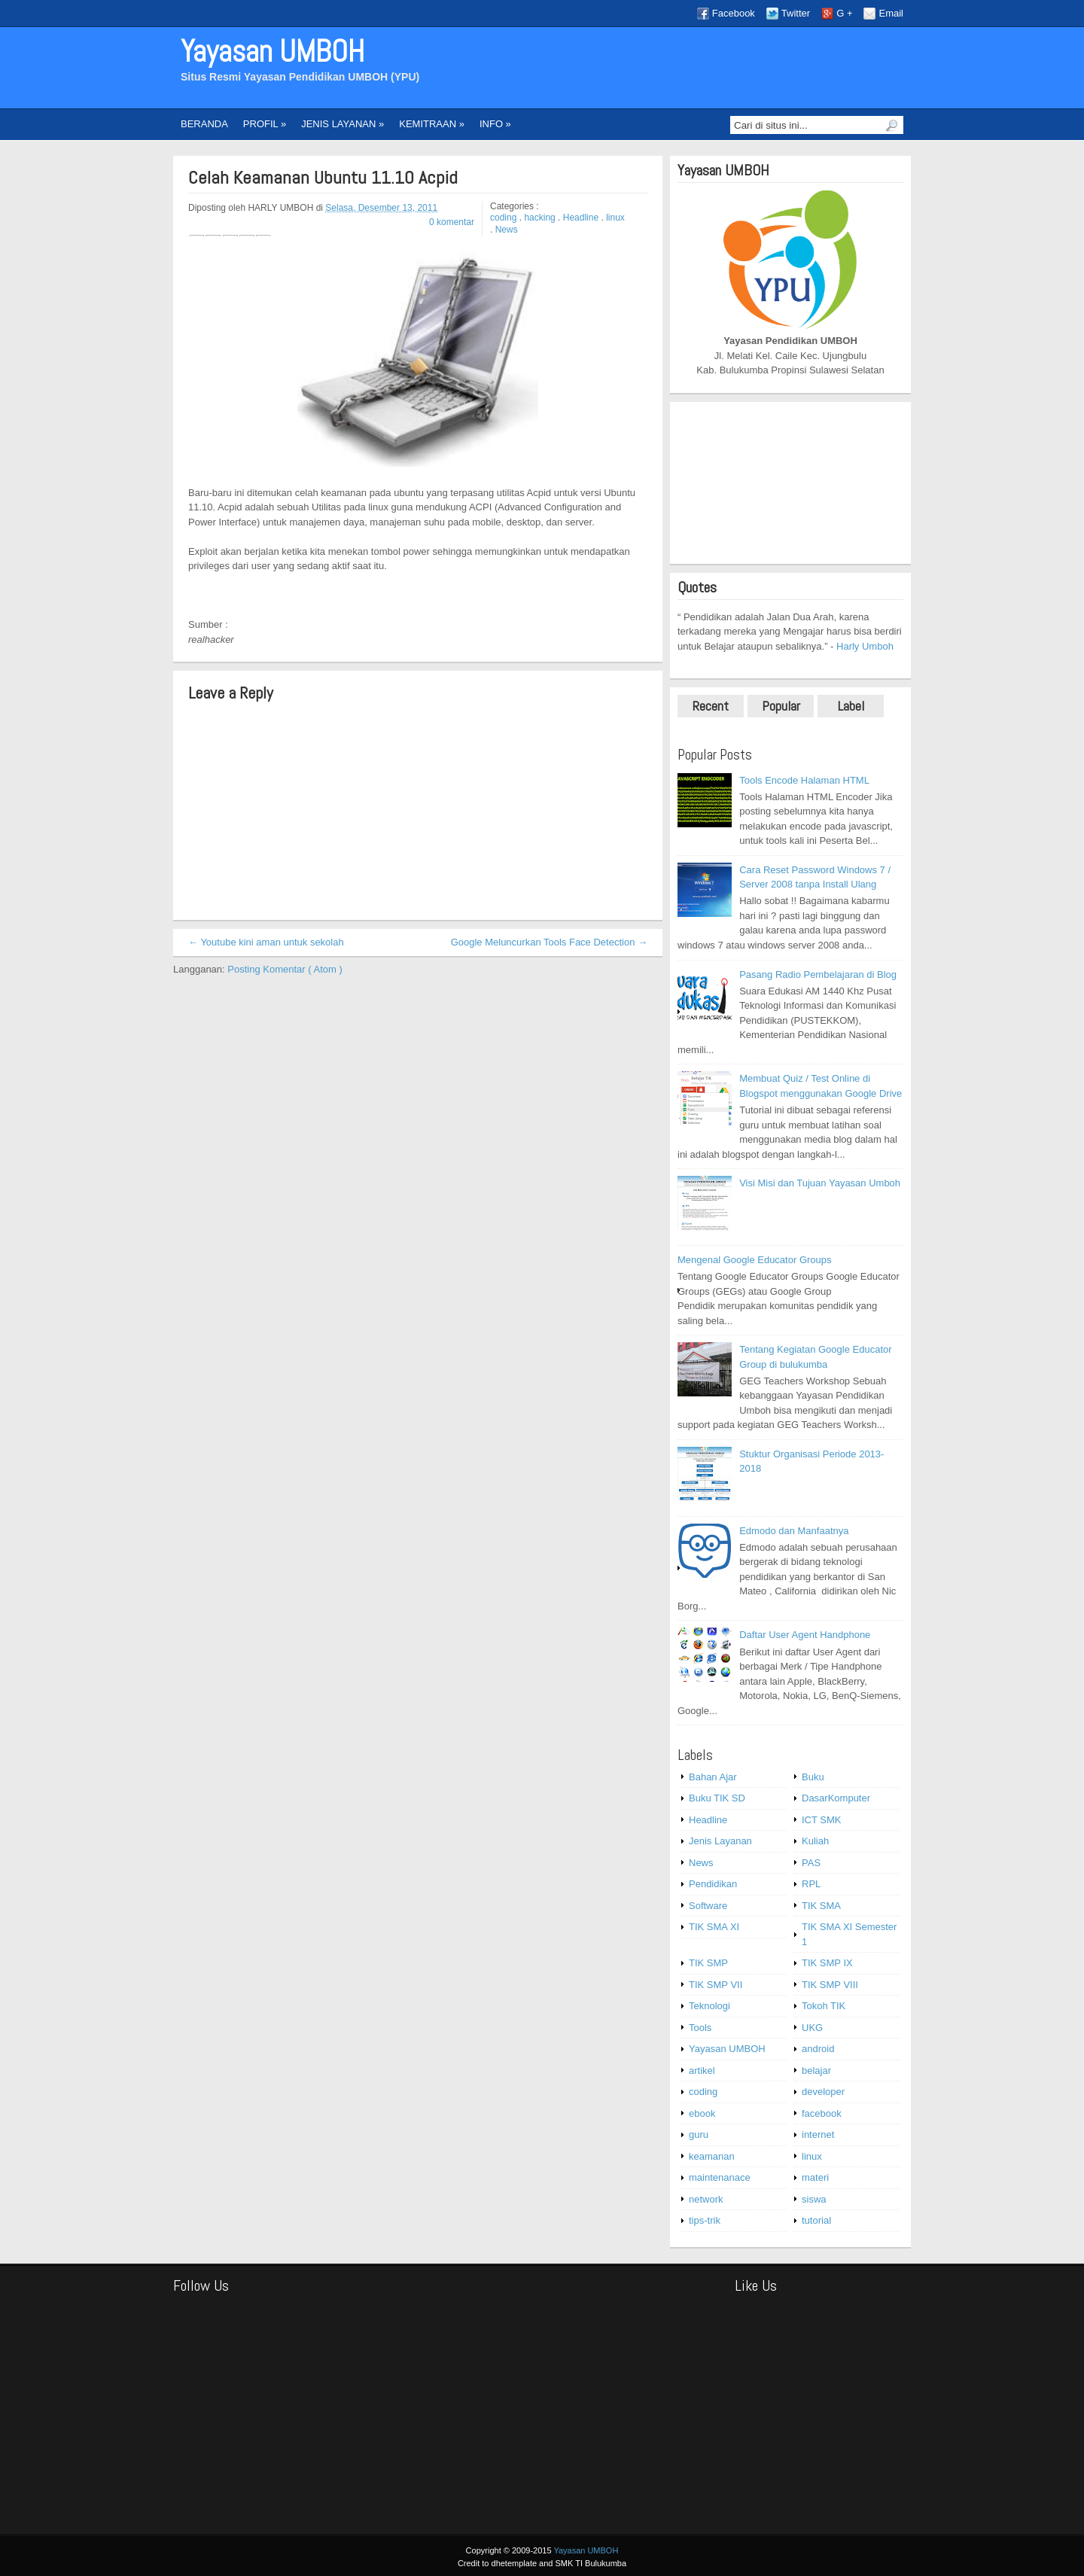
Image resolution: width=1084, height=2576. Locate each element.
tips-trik (704, 2220)
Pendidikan (713, 1883)
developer (823, 2091)
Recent (711, 705)
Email (890, 13)
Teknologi (709, 2005)
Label (851, 705)
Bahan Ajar (713, 1777)
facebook (822, 2113)
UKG (812, 2027)
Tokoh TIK (823, 2005)
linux (615, 217)
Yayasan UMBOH (272, 51)
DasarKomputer (836, 1798)
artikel (702, 2070)
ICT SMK (822, 1819)
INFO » (495, 123)
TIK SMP (708, 1963)
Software (708, 1905)
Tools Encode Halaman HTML (804, 780)
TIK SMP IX (827, 1963)
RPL (811, 1883)
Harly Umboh (865, 646)
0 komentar (451, 222)
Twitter (795, 13)
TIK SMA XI (714, 1926)
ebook (702, 2113)
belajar (816, 2070)
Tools (700, 2027)
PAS (811, 1862)
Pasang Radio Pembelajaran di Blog (818, 974)
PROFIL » (264, 123)
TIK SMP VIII (830, 1984)
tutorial (816, 2220)
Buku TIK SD (717, 1798)
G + (844, 13)
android (818, 2048)
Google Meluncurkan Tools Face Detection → (549, 942)
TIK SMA (821, 1905)
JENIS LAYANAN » (342, 123)
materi (815, 2177)
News (506, 229)
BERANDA (204, 123)
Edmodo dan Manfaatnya (793, 1530)
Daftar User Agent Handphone (804, 1634)
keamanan (712, 2156)
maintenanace (720, 2177)
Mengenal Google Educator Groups (755, 1259)
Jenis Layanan (720, 1841)
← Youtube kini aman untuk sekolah (266, 942)
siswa (814, 2199)
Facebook (733, 13)
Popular (781, 705)
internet (818, 2134)
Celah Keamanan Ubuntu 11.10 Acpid (323, 178)
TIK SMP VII (715, 1984)
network (706, 2199)
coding (504, 217)
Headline (582, 217)
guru (698, 2134)
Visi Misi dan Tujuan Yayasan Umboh (819, 1183)
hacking (541, 217)
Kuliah (815, 1841)
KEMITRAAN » (431, 123)
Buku (813, 1777)
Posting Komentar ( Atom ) (284, 969)
